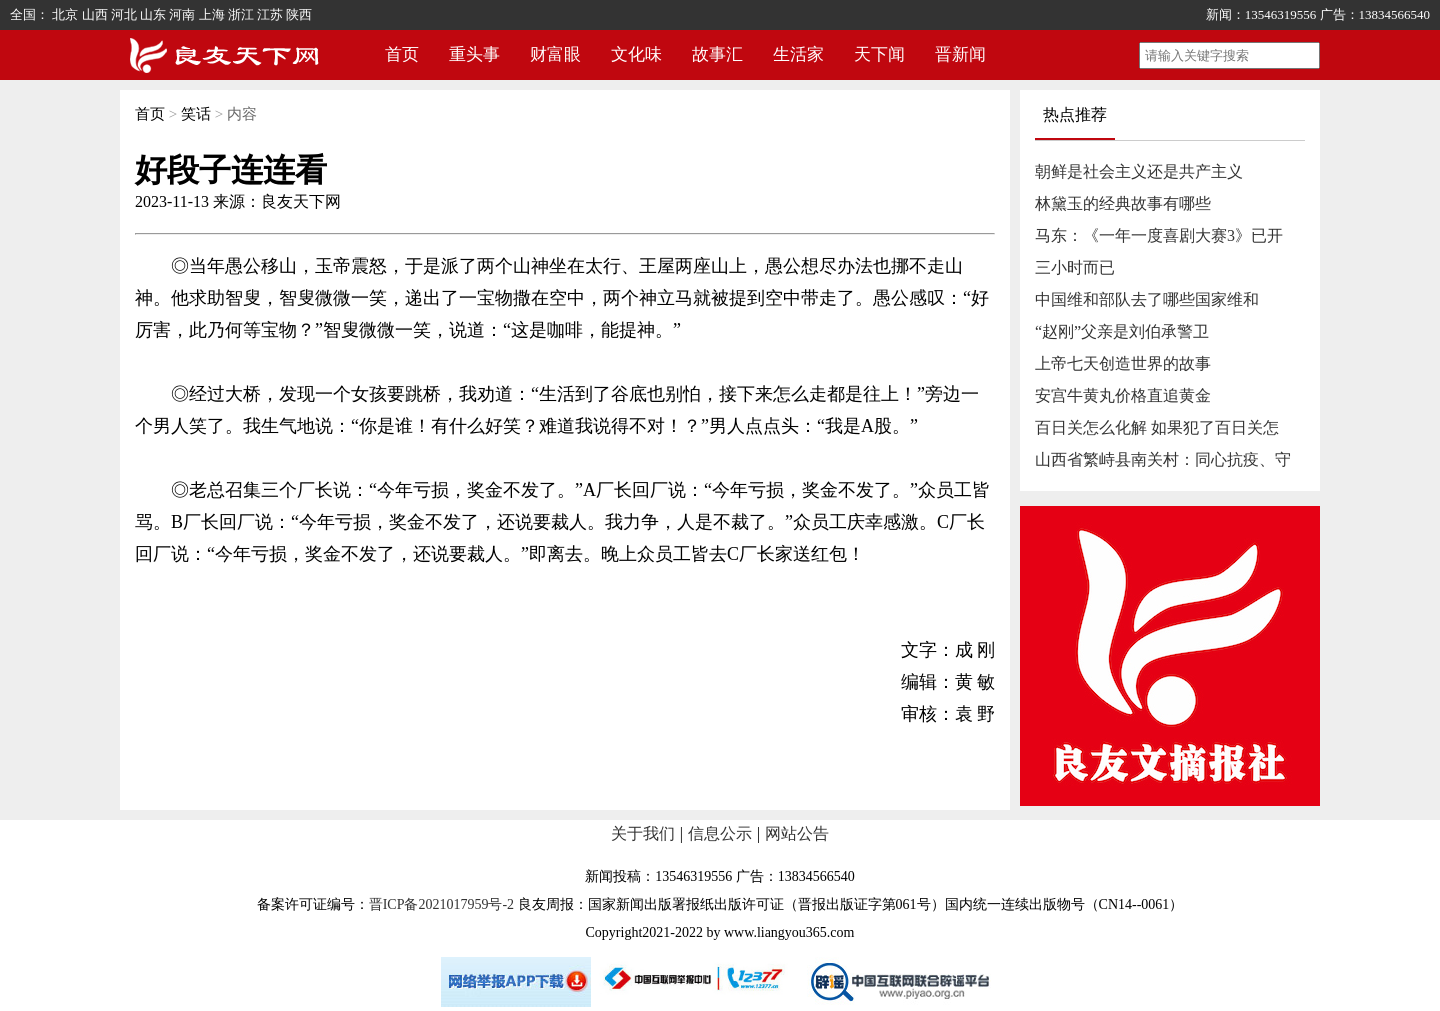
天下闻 (879, 54)
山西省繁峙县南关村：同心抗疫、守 (1163, 459)
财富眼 (555, 54)
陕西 (299, 14)
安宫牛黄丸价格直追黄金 (1123, 395)
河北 (124, 14)
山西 (95, 14)
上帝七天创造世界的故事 (1123, 363)
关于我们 (643, 833)
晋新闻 (960, 54)
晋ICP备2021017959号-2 (441, 904)
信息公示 (720, 833)
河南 (182, 14)
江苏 (270, 14)
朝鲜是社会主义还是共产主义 (1139, 171)
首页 (402, 54)
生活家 (798, 54)
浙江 (241, 14)
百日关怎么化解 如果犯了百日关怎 (1157, 427)
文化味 (636, 54)
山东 (153, 14)
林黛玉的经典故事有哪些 (1123, 203)
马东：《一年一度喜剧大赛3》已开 (1159, 235)
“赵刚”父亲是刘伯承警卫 (1122, 331)
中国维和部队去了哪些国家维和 (1147, 299)
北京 (65, 14)
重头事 (474, 54)
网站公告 (797, 833)
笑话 (196, 114)
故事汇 (717, 54)
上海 (212, 14)
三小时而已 (1075, 267)
